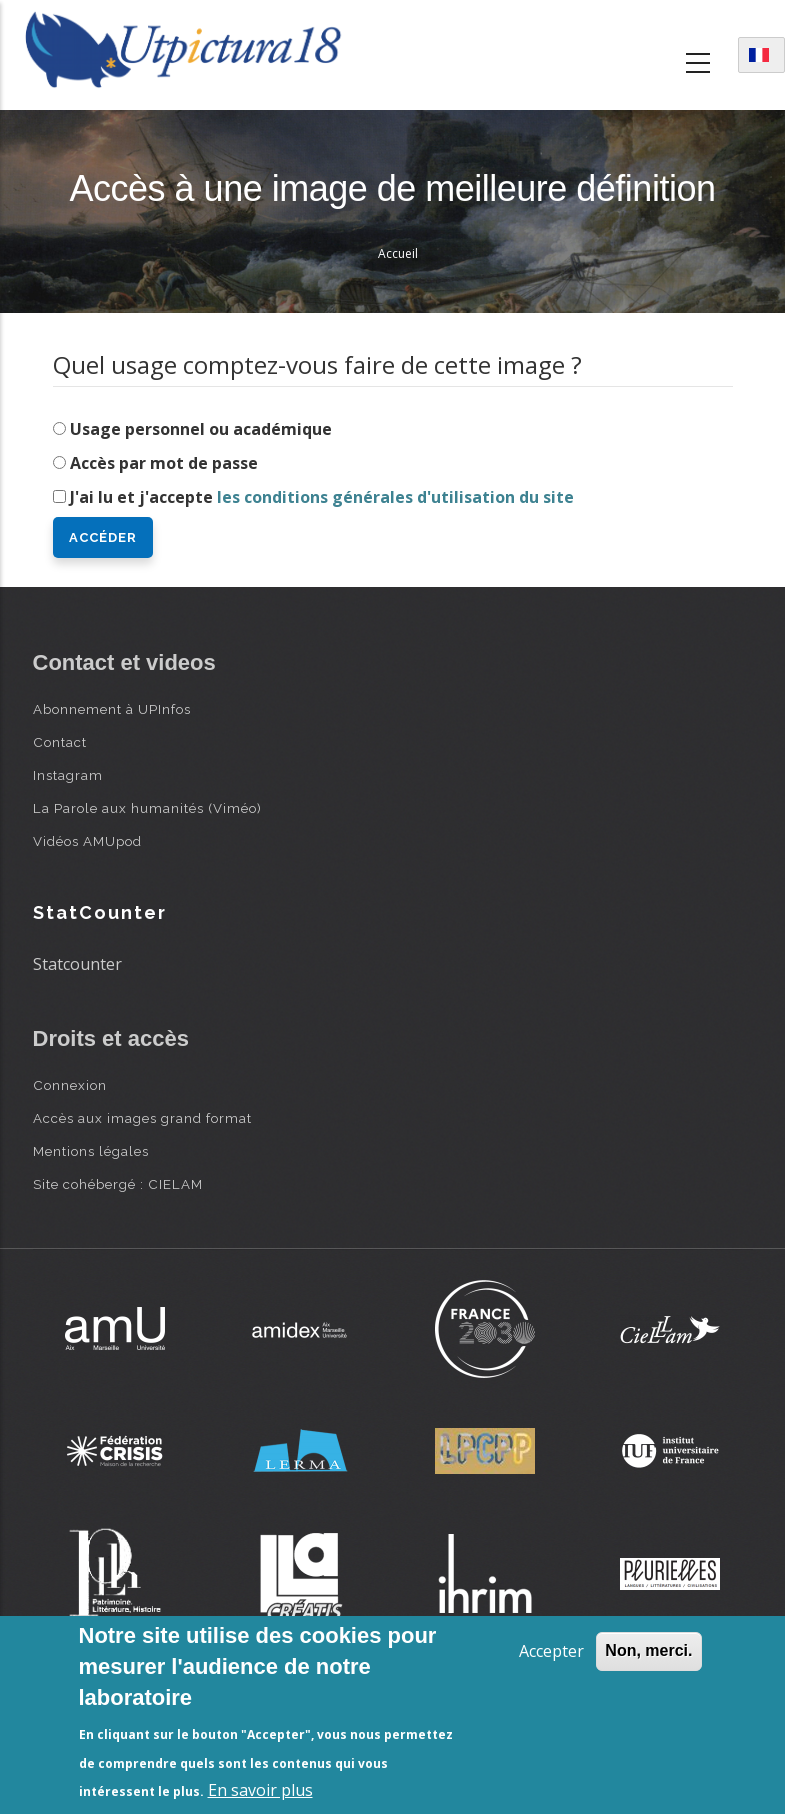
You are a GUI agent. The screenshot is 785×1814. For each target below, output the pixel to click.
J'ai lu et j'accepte (322, 497)
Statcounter (77, 964)
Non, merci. (648, 1650)
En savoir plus (260, 1790)
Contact (60, 742)
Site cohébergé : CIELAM (118, 1184)
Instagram (68, 775)
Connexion (70, 1085)
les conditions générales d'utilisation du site (395, 497)
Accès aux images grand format (142, 1118)
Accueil (398, 253)
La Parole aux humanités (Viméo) (147, 808)
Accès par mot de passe (164, 463)
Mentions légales (91, 1151)
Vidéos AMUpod (87, 841)
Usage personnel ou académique (201, 429)
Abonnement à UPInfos (112, 709)
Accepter (551, 1651)
